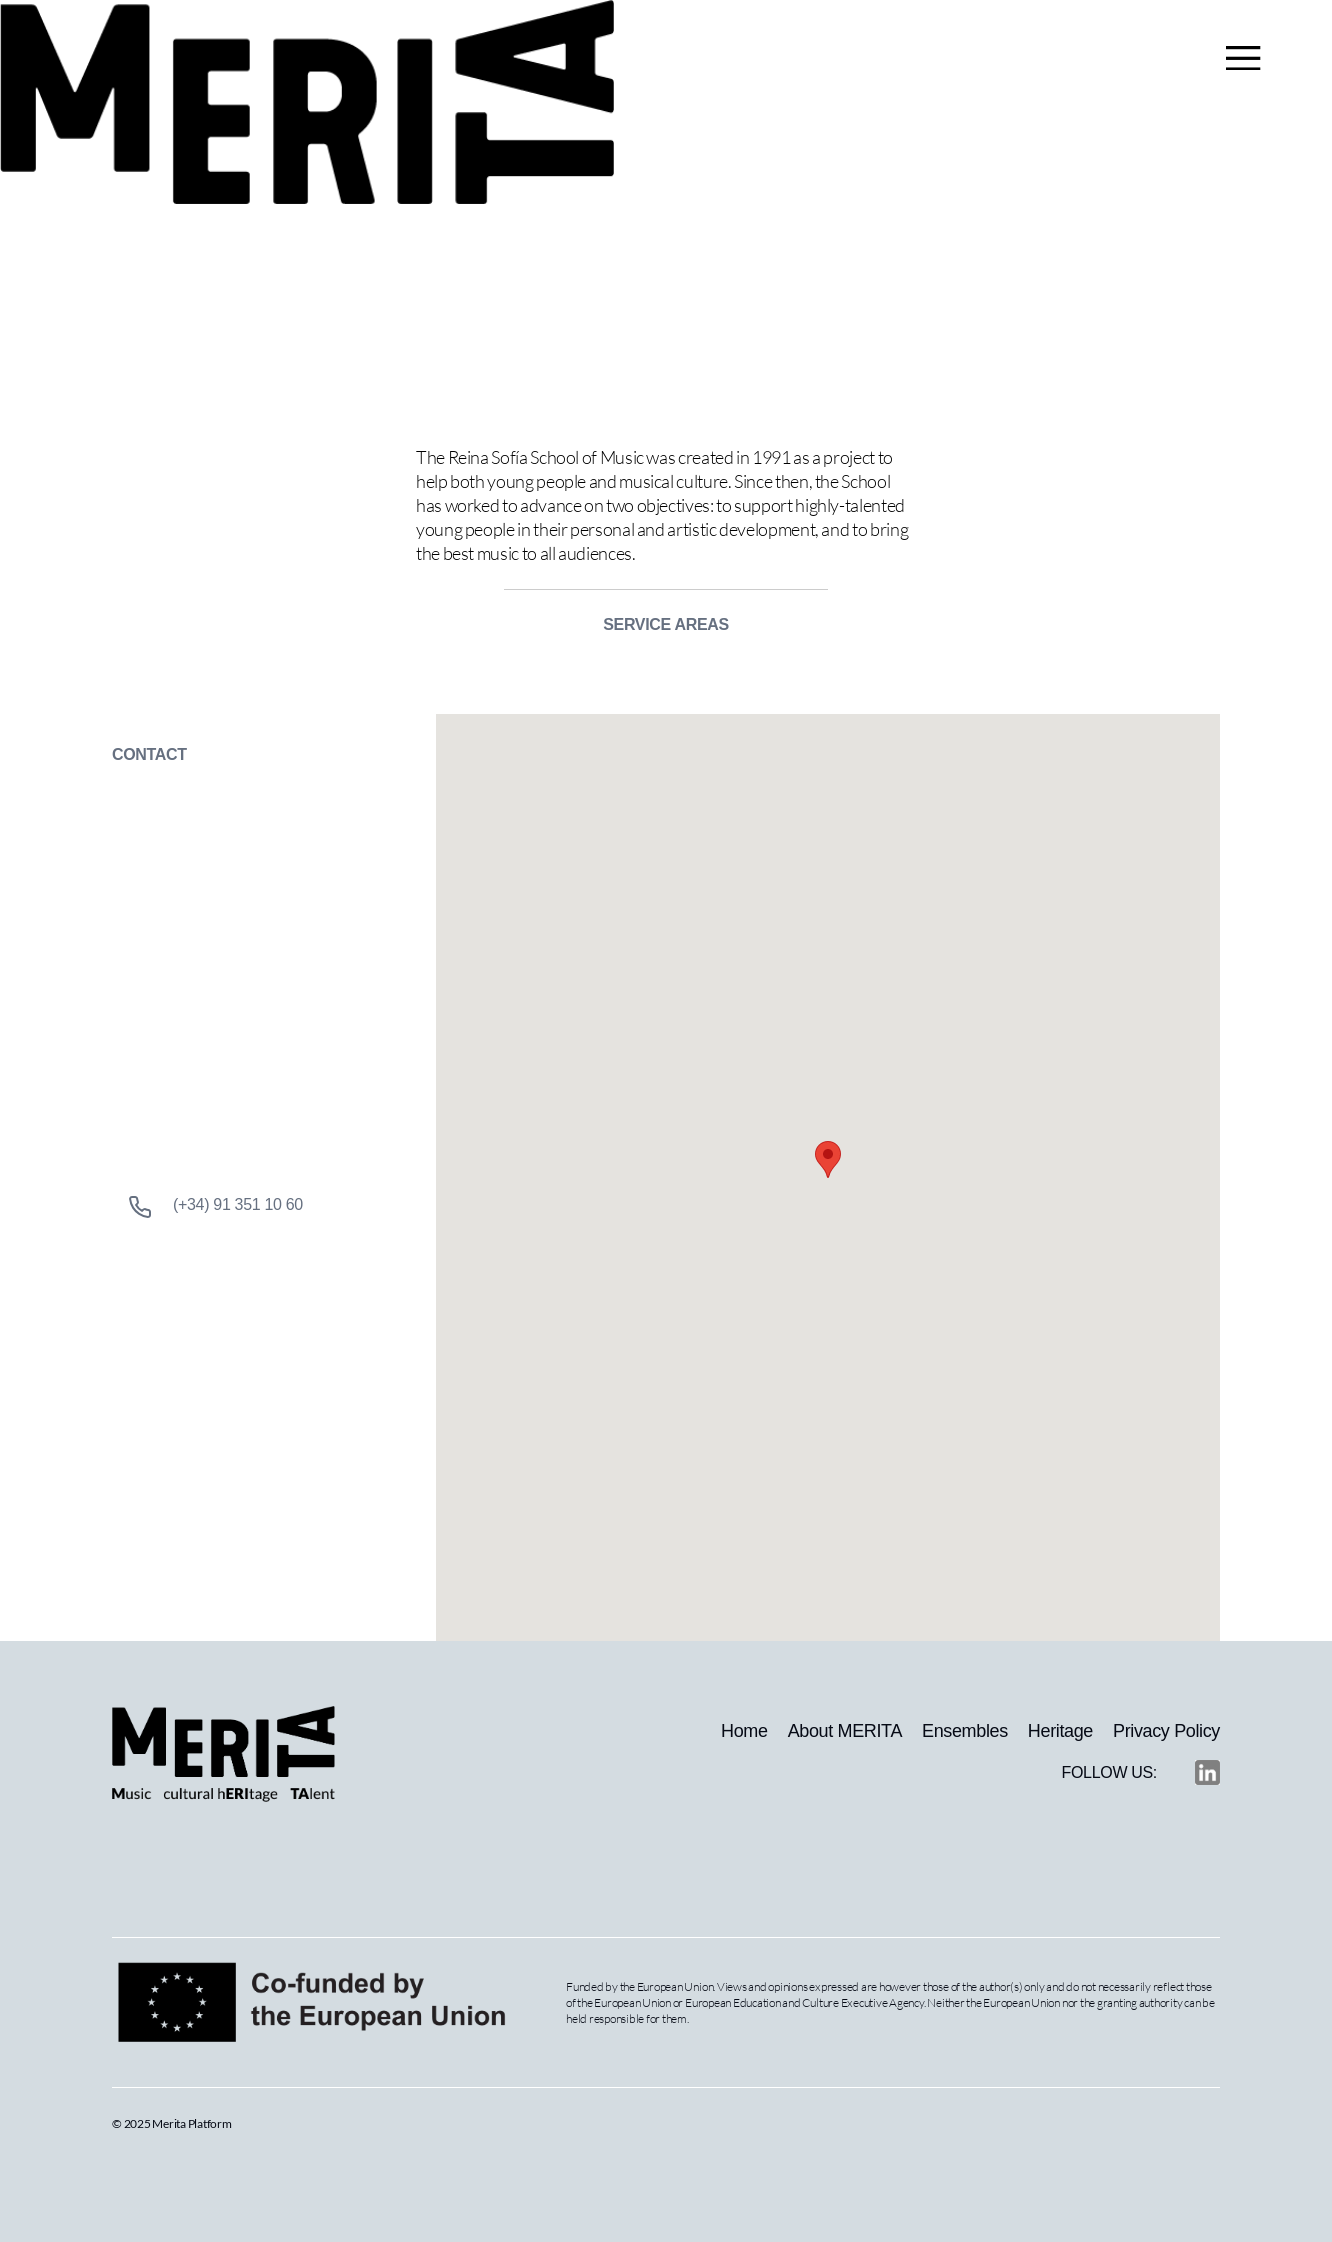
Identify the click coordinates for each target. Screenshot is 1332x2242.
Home (744, 1731)
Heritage (1060, 1731)
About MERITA (845, 1731)
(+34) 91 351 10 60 (215, 1207)
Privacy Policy (1166, 1731)
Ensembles (965, 1731)
